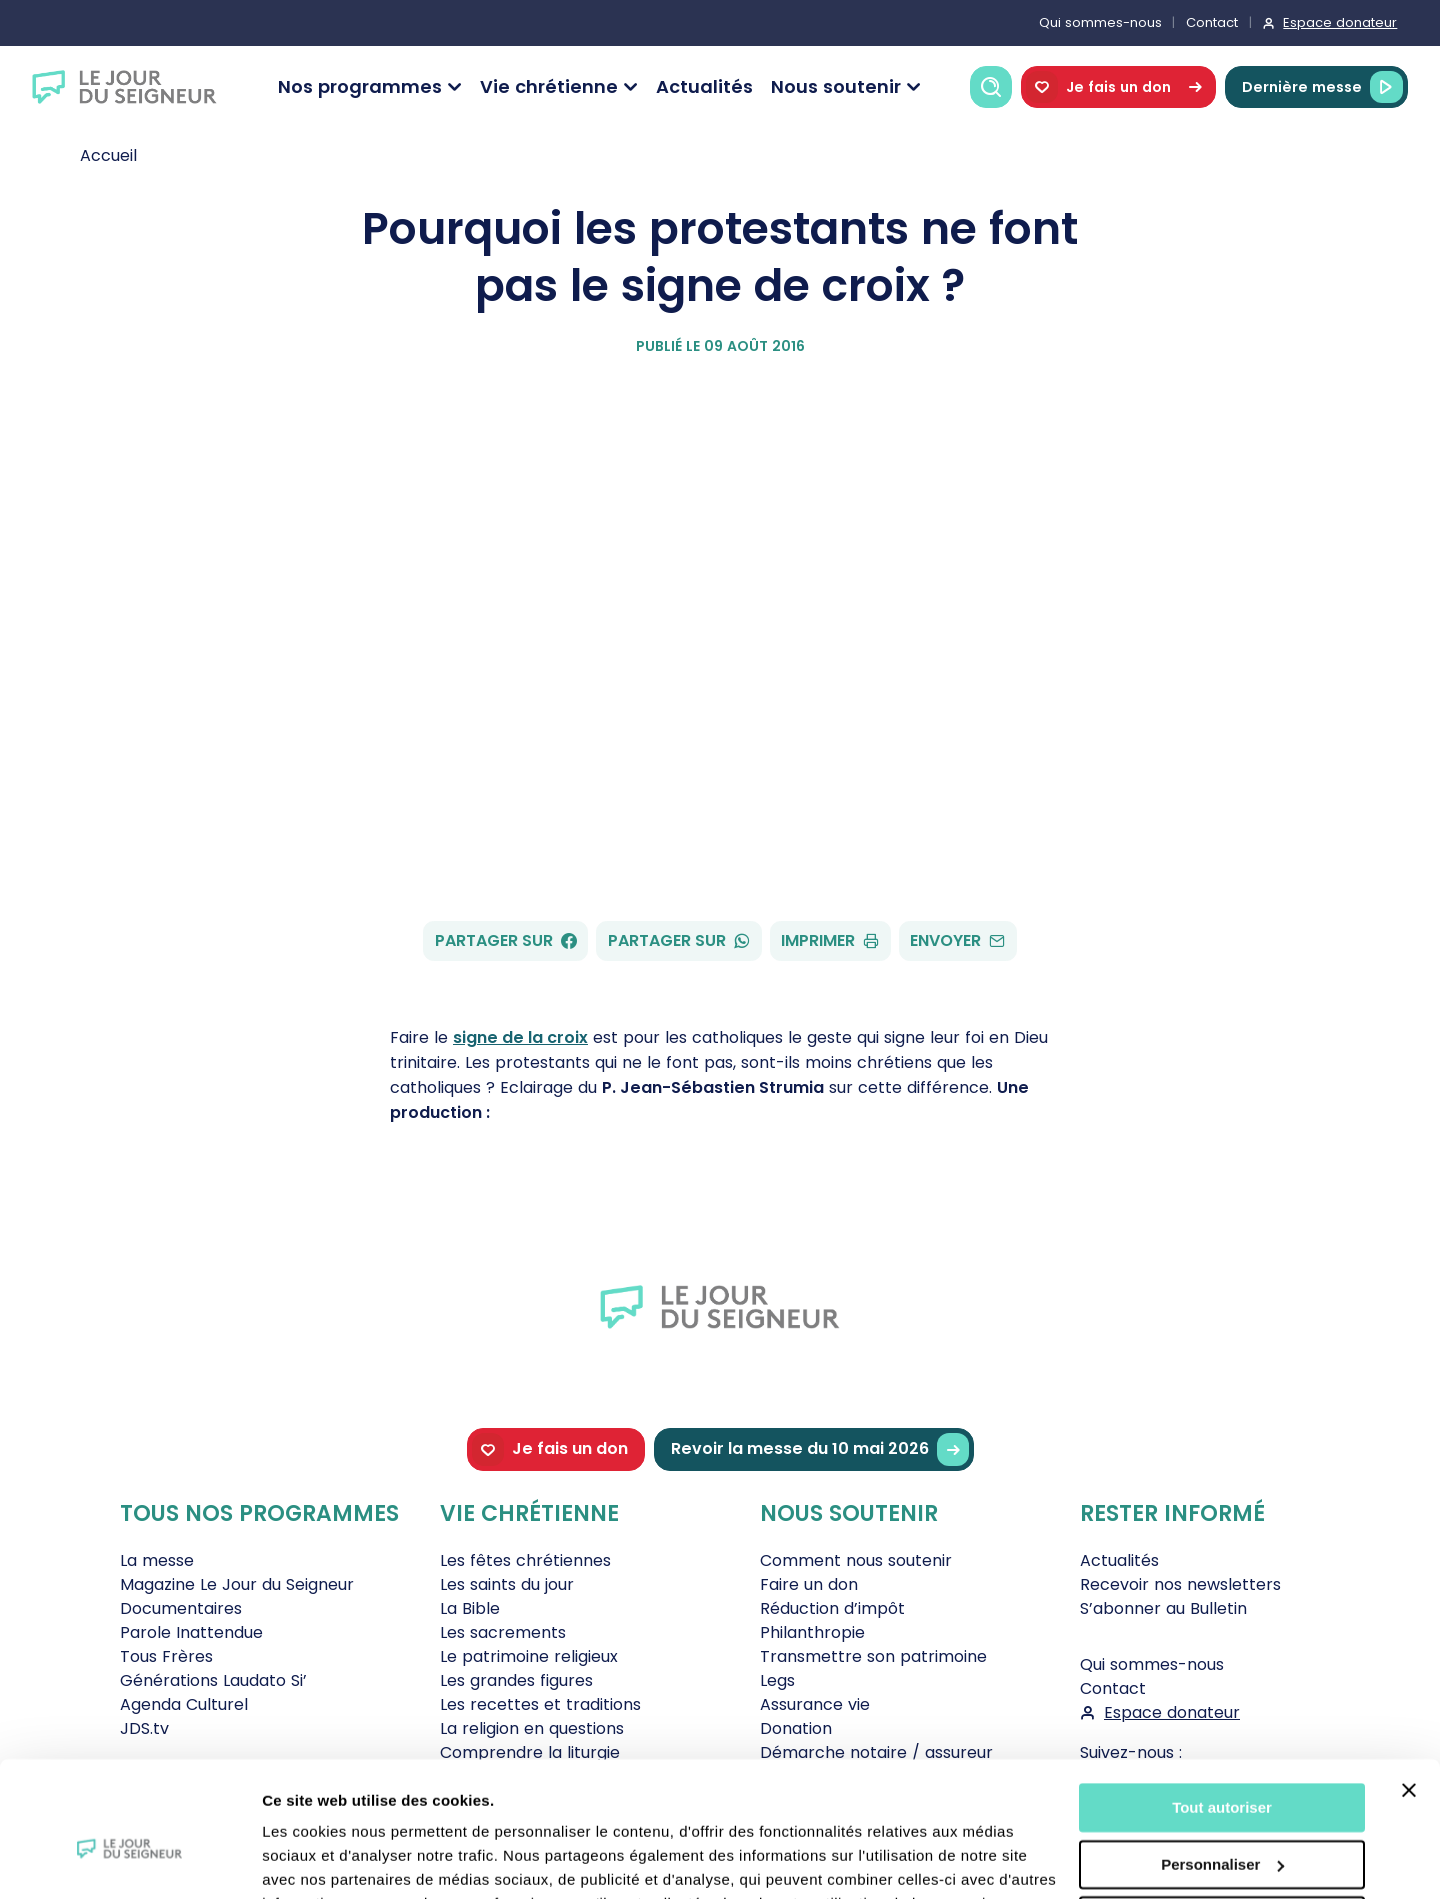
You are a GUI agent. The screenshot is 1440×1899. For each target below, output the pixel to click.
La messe (157, 1560)
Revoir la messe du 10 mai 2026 (820, 1449)
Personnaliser (1222, 1764)
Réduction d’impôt (832, 1608)
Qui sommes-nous (1100, 22)
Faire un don (809, 1584)
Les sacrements (503, 1632)
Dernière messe (1322, 87)
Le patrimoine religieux (529, 1656)
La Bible (470, 1608)
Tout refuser (1222, 1821)
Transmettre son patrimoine (873, 1656)
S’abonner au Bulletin (1163, 1608)
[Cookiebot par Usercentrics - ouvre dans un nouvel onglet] (129, 1860)
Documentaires (181, 1608)
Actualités (704, 86)
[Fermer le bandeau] (1409, 1691)
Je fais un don (1118, 87)
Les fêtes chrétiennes (525, 1560)
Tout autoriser (1222, 1708)
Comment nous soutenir (856, 1560)
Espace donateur (1340, 22)
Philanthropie (812, 1632)
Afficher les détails (329, 1859)
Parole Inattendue (191, 1632)
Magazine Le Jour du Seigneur (237, 1584)
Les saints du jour (507, 1584)
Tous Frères (166, 1656)
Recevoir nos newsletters (1180, 1584)
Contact (1212, 22)
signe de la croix (520, 1037)
